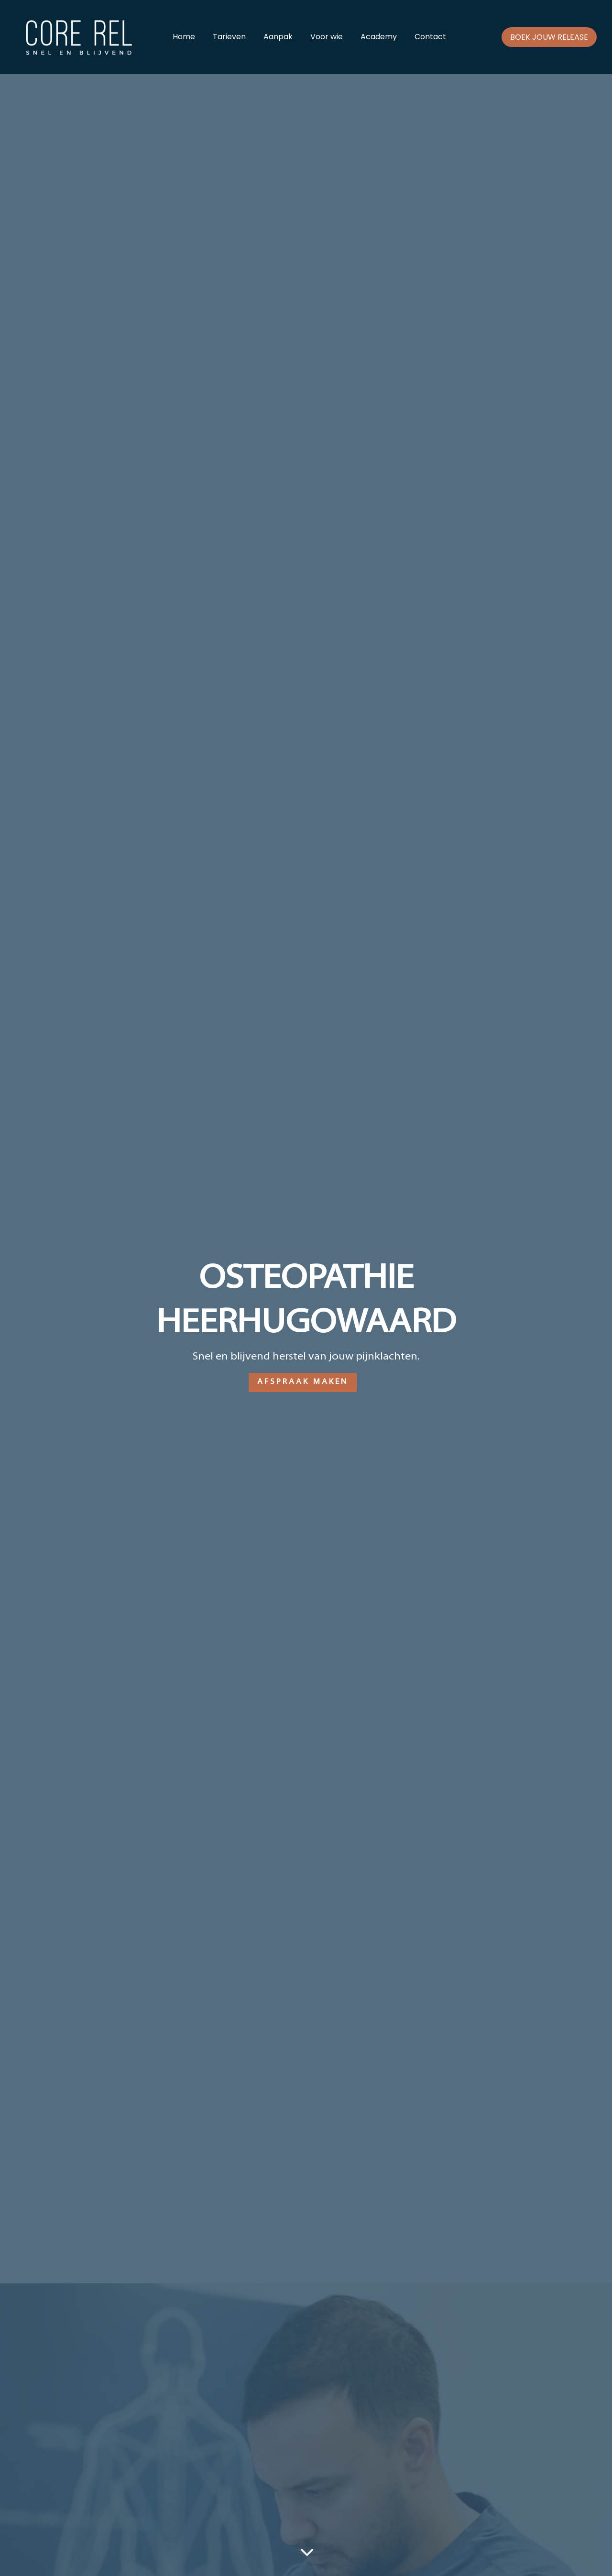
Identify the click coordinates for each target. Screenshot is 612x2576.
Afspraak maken (302, 1382)
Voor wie (326, 37)
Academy (379, 37)
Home (184, 37)
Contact (430, 37)
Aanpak (278, 37)
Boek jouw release (549, 37)
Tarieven (229, 37)
